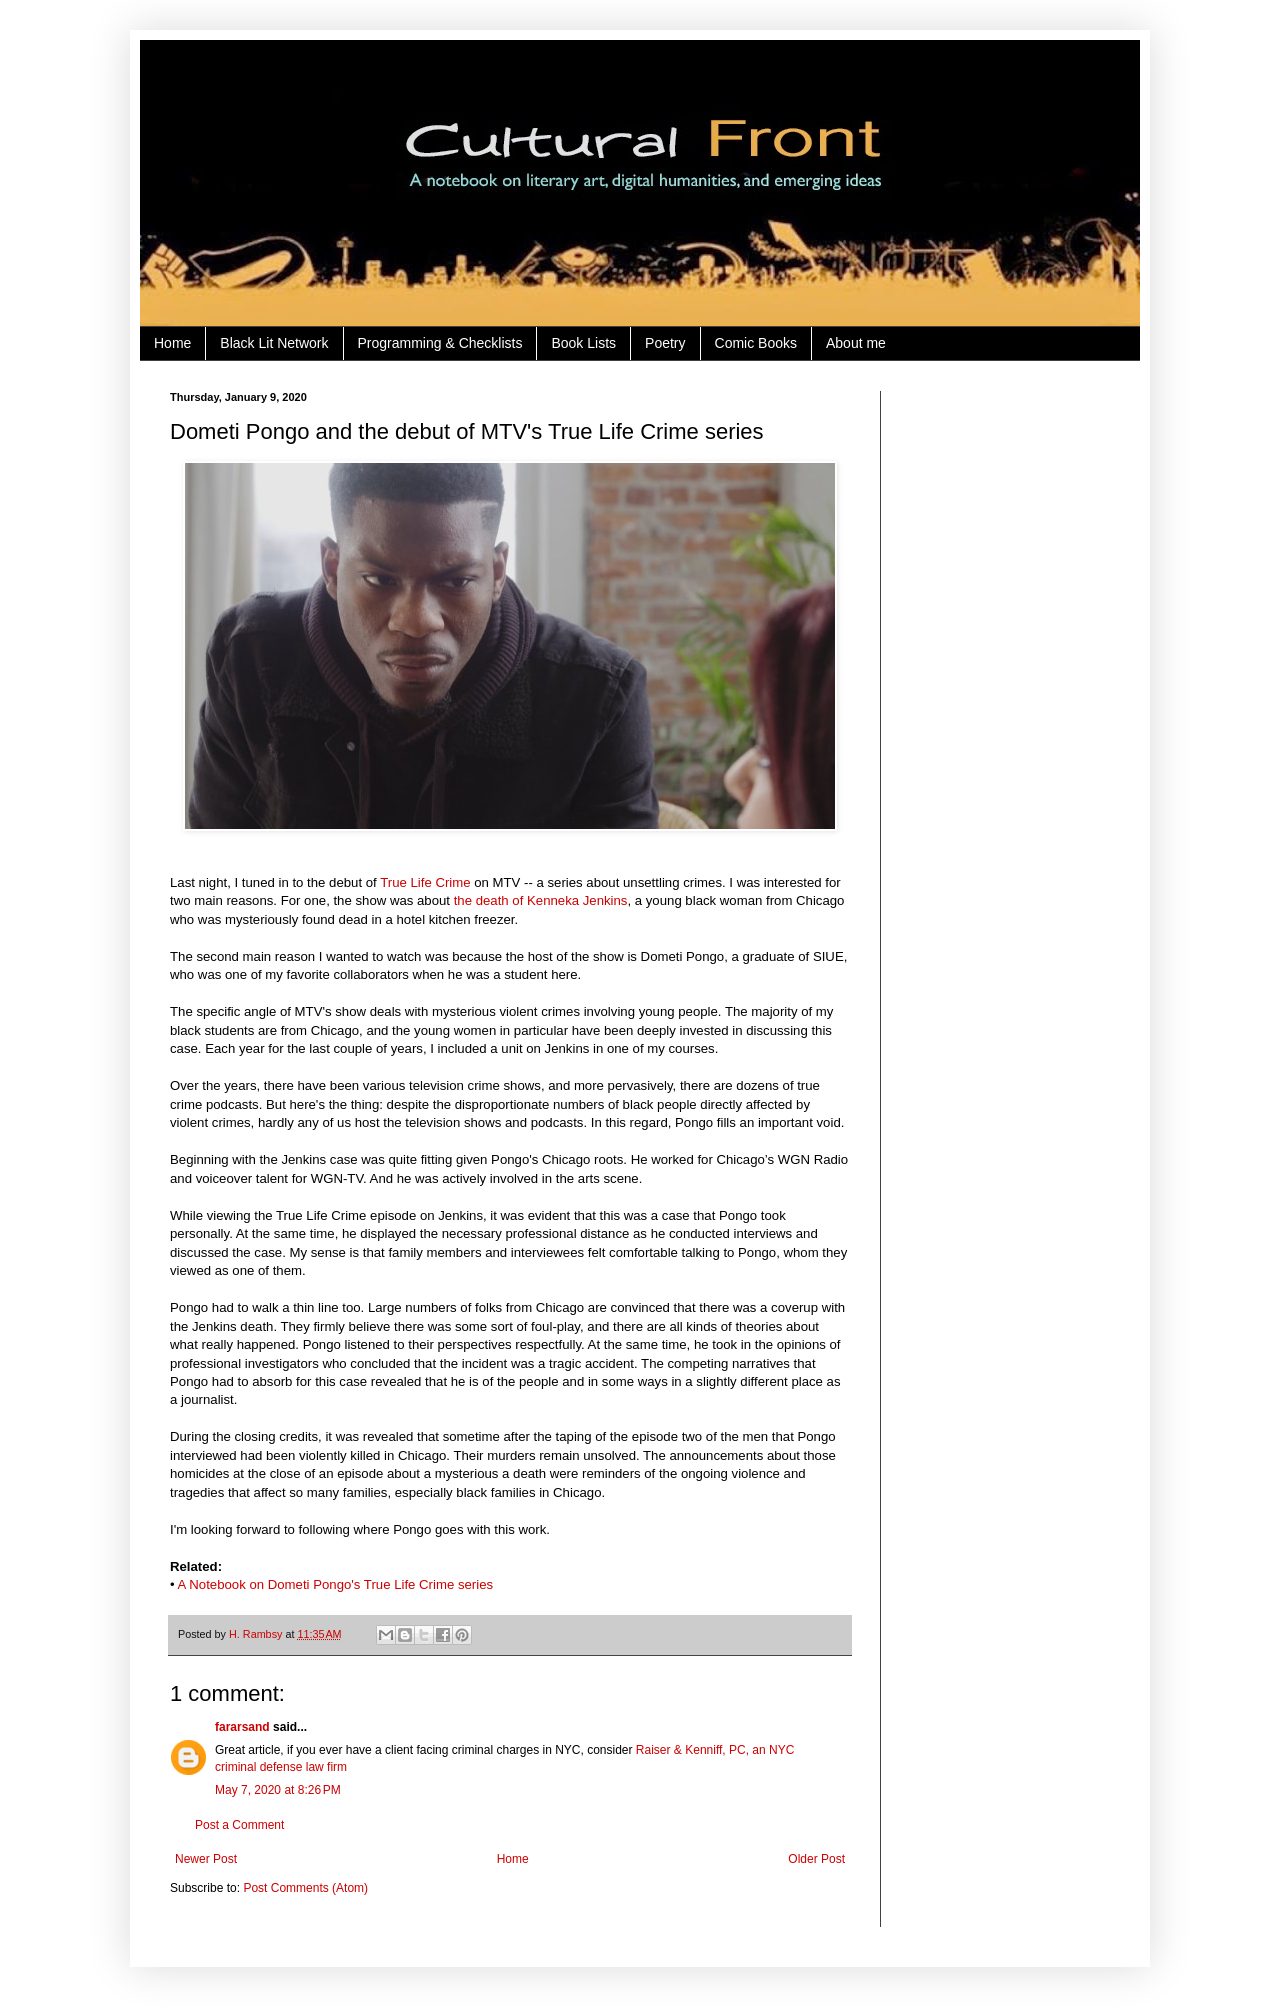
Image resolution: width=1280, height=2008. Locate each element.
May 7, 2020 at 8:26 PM (278, 1790)
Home (172, 343)
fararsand (242, 1727)
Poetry (665, 343)
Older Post (816, 1859)
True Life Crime (425, 882)
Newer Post (206, 1859)
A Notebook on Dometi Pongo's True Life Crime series (336, 1584)
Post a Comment (239, 1825)
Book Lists (583, 343)
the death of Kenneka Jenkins (541, 900)
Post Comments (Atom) (305, 1888)
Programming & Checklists (440, 343)
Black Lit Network (274, 343)
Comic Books (756, 343)
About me (856, 343)
